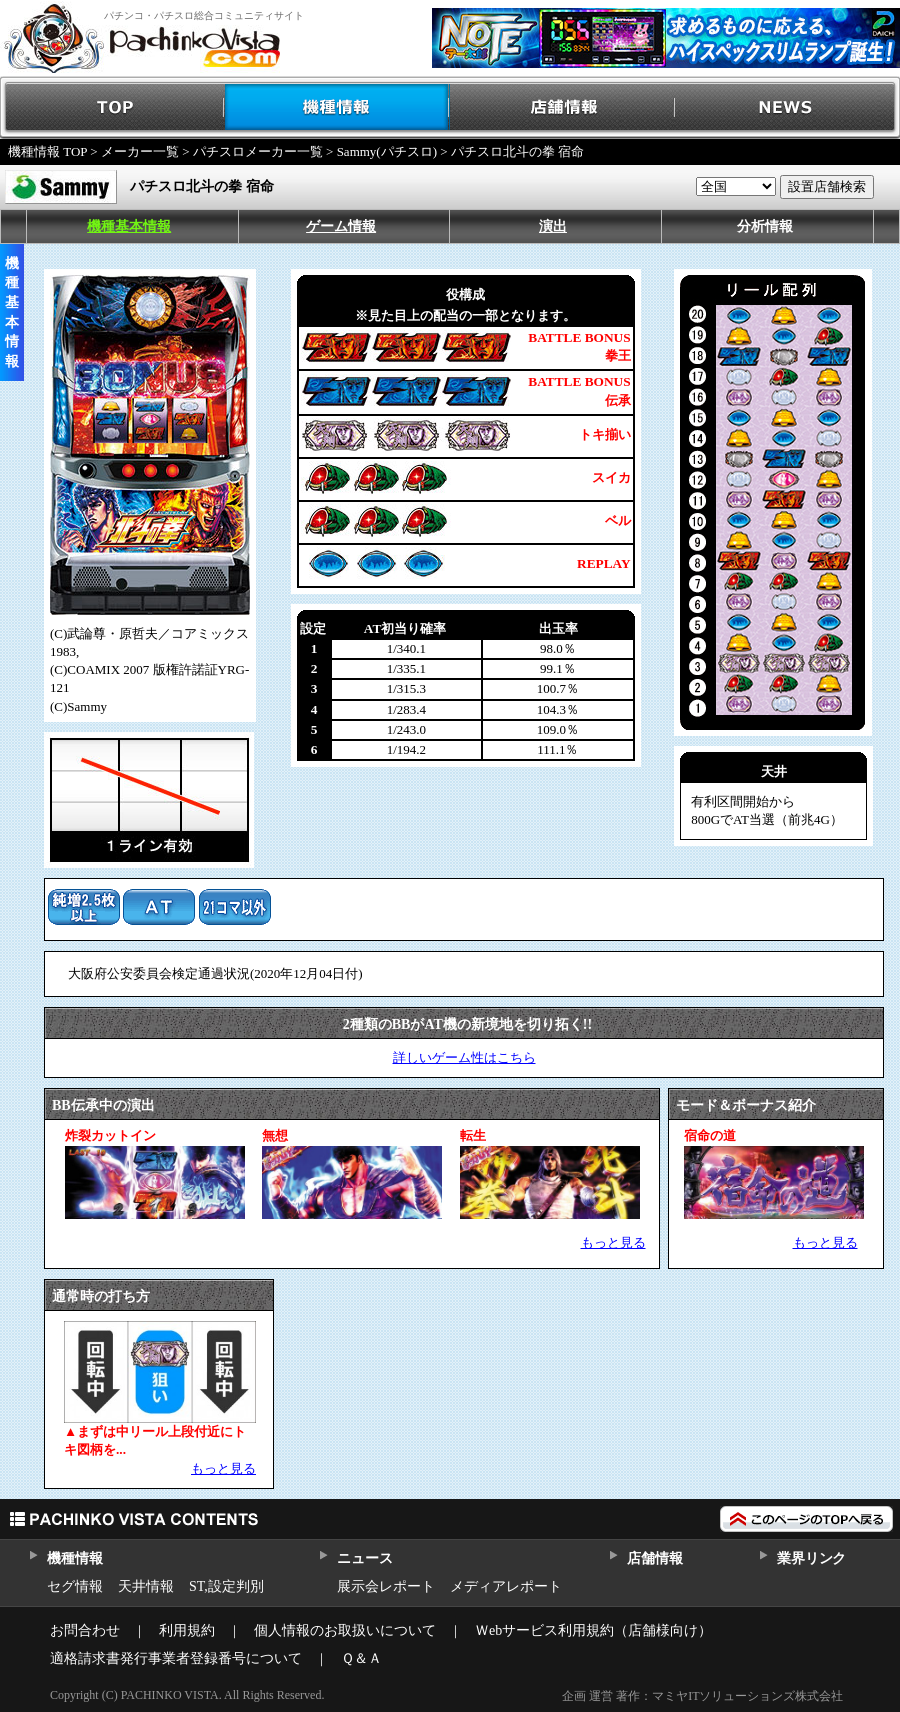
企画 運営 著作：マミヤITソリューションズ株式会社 (702, 1696)
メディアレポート (506, 1586)
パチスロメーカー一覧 (258, 151)
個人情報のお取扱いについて (345, 1630)
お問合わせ (85, 1630)
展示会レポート (386, 1586)
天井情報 (146, 1586)
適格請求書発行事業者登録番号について (176, 1658)
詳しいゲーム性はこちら (464, 1057)
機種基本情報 (129, 226)
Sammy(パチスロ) (387, 151)
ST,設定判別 (226, 1586)
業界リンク (811, 1558)
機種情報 (337, 107)
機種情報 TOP (47, 151)
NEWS (787, 107)
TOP (112, 107)
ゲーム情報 (341, 226)
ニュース (364, 1558)
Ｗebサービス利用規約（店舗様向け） (593, 1630)
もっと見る (613, 1242)
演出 (553, 226)
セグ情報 (75, 1586)
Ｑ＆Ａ (361, 1658)
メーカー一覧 (140, 151)
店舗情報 (562, 107)
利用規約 (187, 1630)
